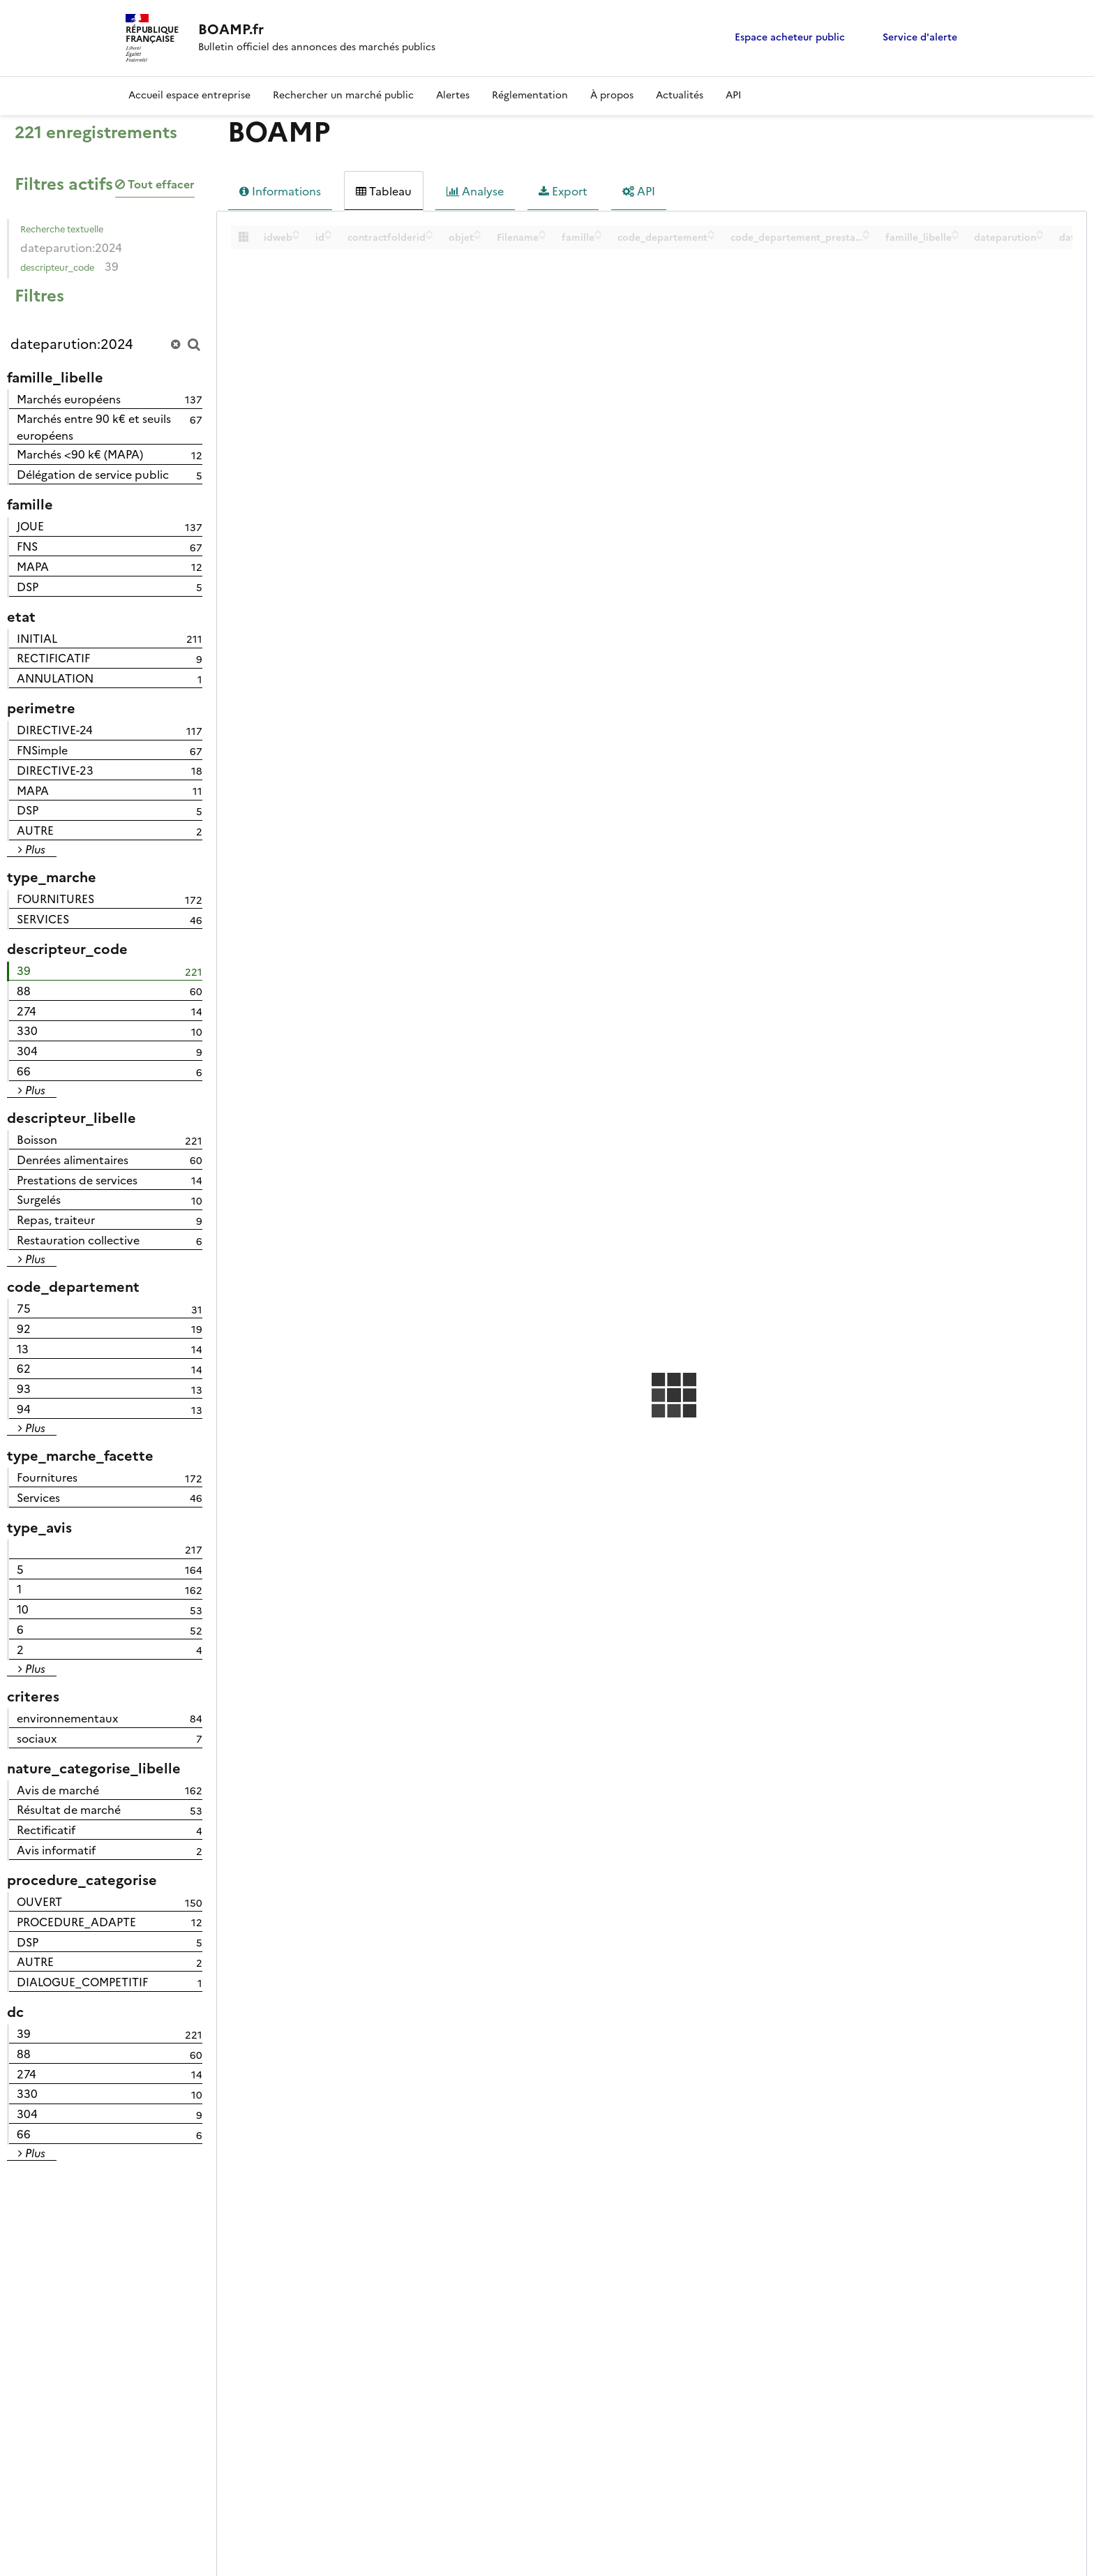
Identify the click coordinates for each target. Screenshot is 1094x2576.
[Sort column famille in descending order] (598, 236)
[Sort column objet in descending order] (477, 236)
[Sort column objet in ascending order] (477, 231)
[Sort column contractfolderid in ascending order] (429, 231)
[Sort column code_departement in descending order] (711, 236)
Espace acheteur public (790, 37)
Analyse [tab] (475, 191)
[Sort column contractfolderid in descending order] (429, 236)
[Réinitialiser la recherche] (175, 344)
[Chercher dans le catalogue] (193, 344)
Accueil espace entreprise (189, 95)
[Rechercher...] (104, 344)
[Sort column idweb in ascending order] (296, 231)
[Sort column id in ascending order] (328, 231)
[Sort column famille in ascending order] (598, 231)
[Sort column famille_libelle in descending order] (955, 236)
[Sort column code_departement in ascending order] (711, 231)
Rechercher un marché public (343, 95)
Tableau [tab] (384, 191)
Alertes (453, 95)
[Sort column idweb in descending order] (296, 236)
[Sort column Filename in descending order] (542, 236)
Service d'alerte (920, 37)
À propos (612, 95)
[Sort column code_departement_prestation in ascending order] (866, 231)
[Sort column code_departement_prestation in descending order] (866, 236)
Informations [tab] (280, 191)
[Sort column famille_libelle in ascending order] (955, 231)
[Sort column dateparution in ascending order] (1040, 231)
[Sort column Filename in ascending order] (542, 231)
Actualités (679, 95)
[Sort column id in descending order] (328, 236)
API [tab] (638, 191)
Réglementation (530, 95)
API (733, 95)
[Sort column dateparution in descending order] (1040, 236)
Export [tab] (563, 191)
